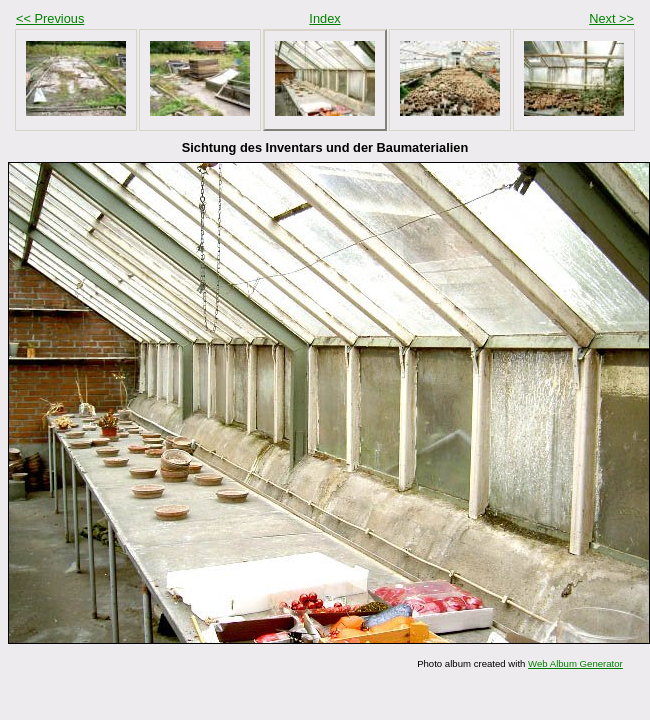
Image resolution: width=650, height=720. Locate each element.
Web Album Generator (575, 663)
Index (324, 18)
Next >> (611, 18)
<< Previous (50, 18)
